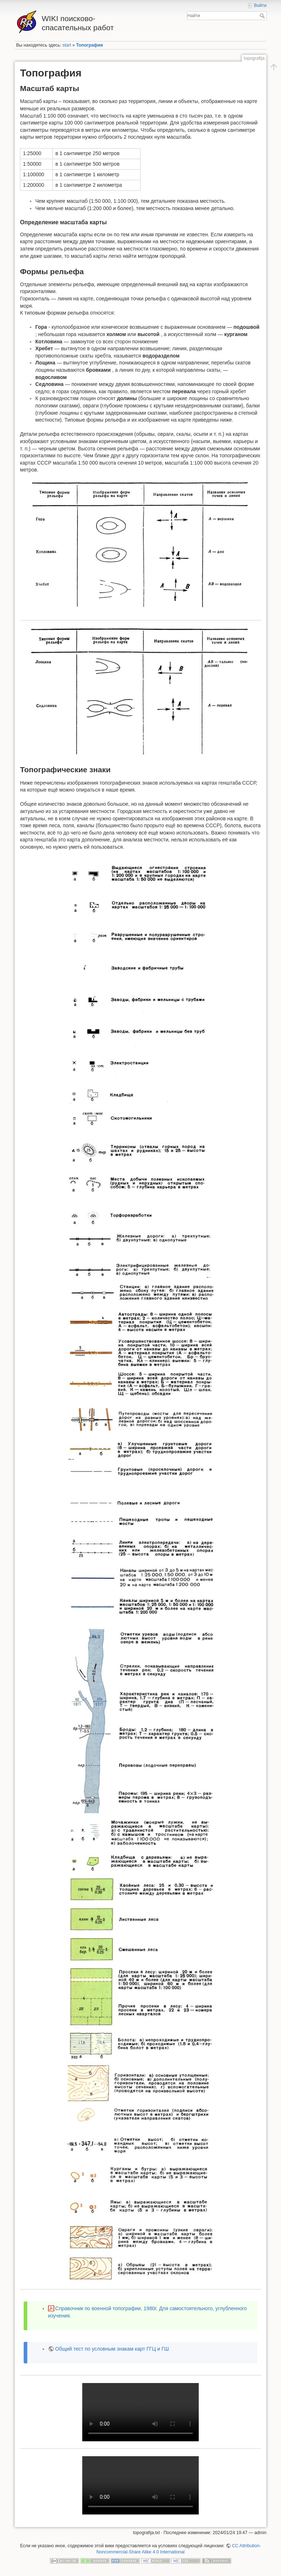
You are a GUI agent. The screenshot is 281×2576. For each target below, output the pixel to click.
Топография (89, 45)
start (67, 45)
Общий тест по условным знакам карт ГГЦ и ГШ (112, 2349)
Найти (263, 15)
